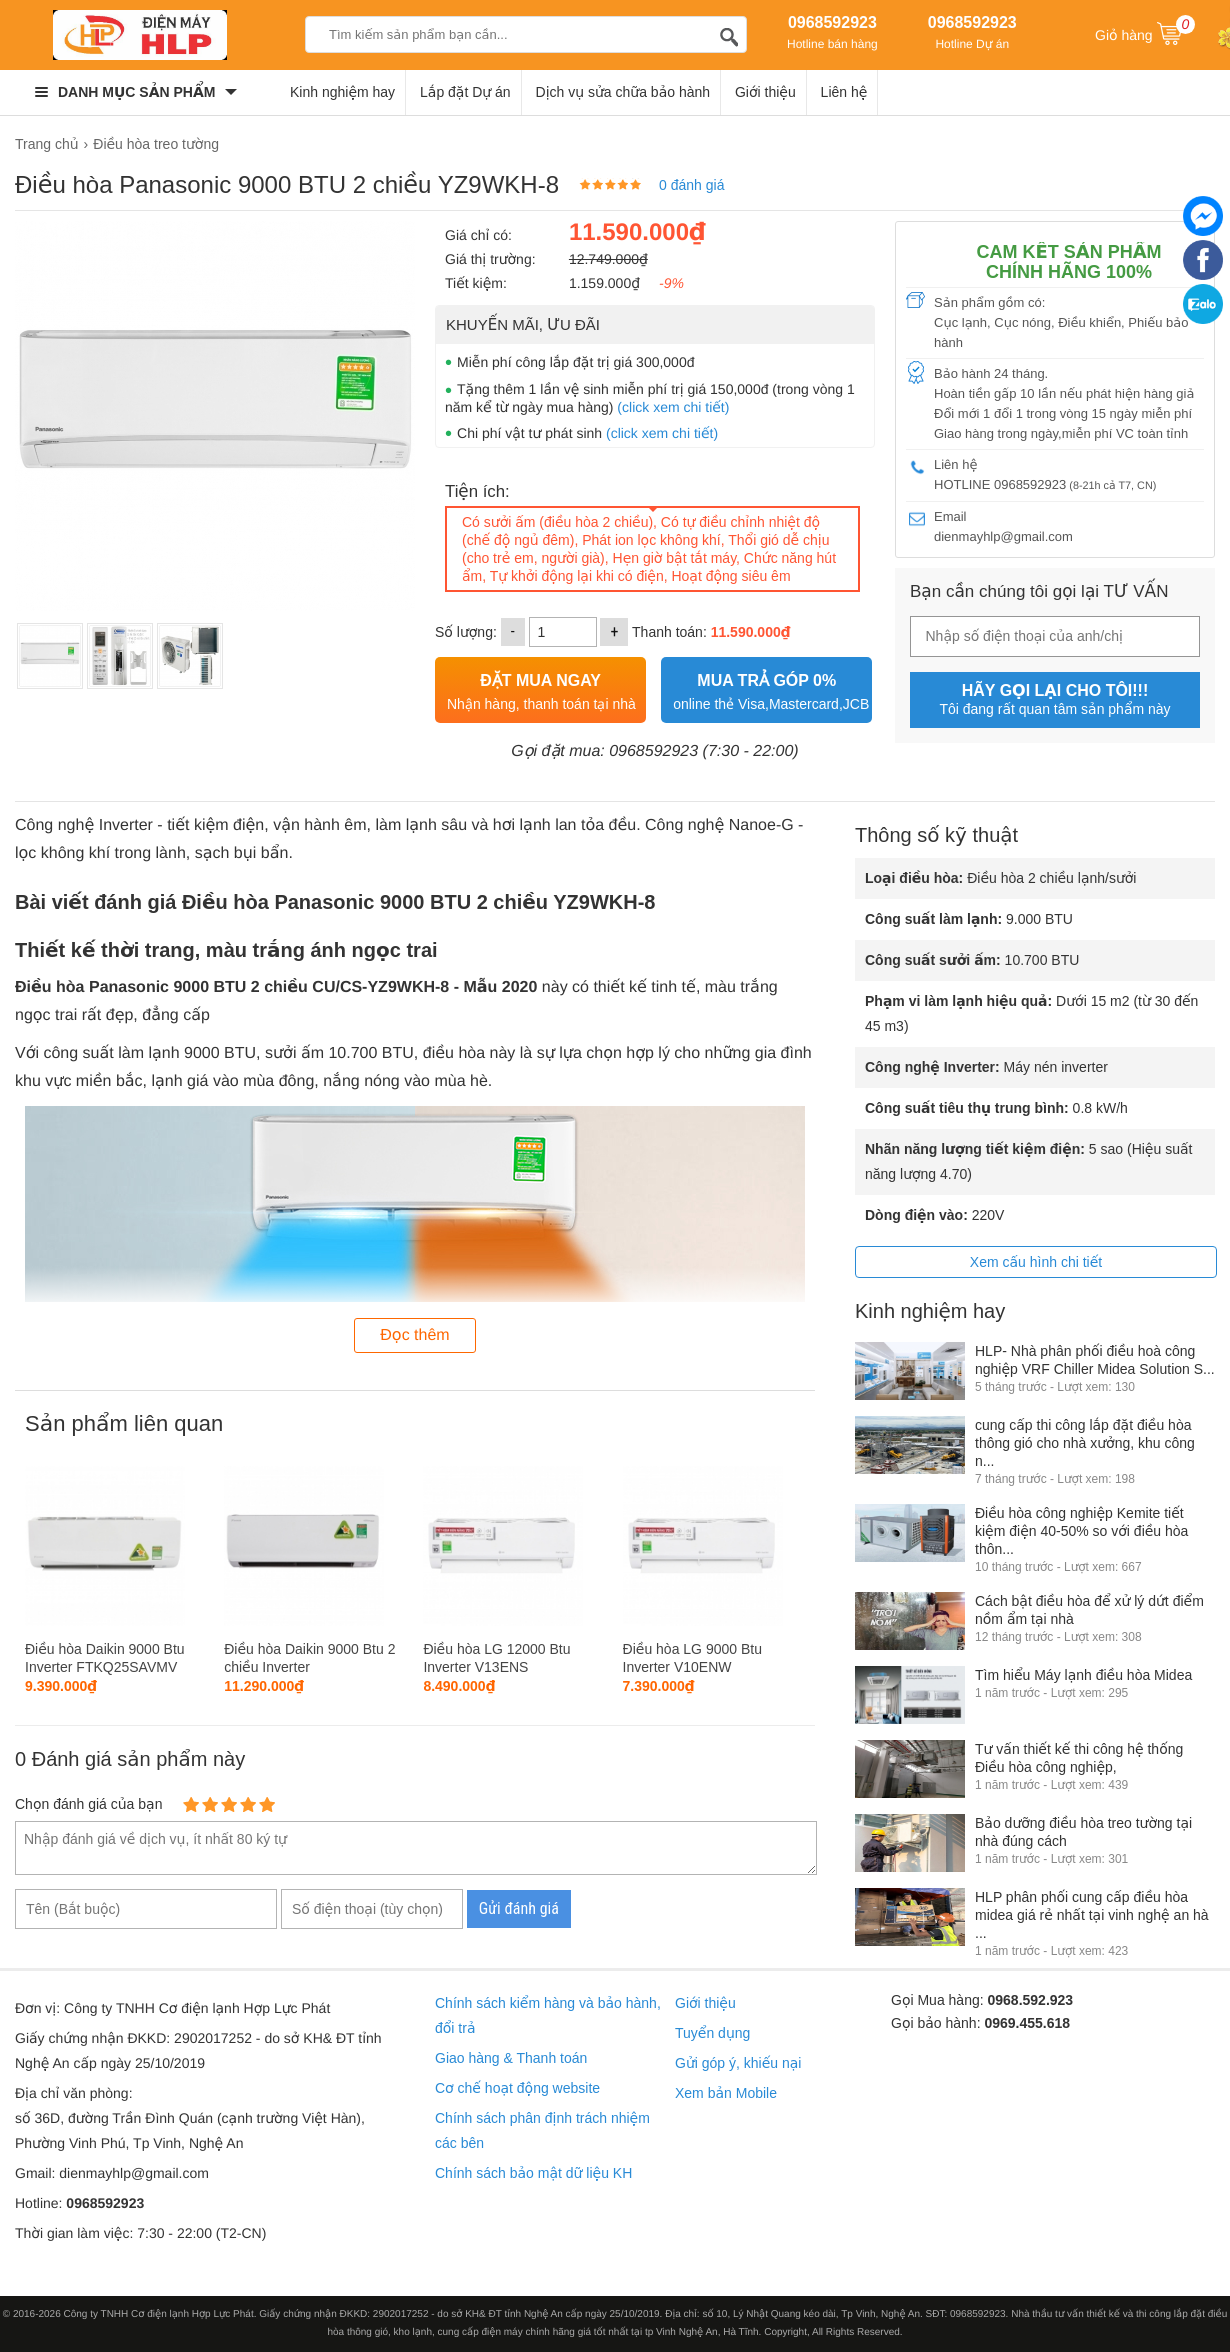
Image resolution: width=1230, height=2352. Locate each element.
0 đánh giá (691, 185)
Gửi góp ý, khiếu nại (738, 2063)
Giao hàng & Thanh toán (511, 2058)
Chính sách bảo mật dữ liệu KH (533, 2173)
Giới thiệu (765, 92)
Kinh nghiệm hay (342, 92)
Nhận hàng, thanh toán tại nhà (541, 689)
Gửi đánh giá (519, 1908)
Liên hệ (844, 92)
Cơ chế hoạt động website (517, 2088)
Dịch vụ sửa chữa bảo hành (623, 92)
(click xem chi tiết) (673, 407)
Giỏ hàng (1145, 33)
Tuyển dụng (712, 2033)
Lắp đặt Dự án (465, 92)
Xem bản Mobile (726, 2093)
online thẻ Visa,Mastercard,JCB (771, 689)
